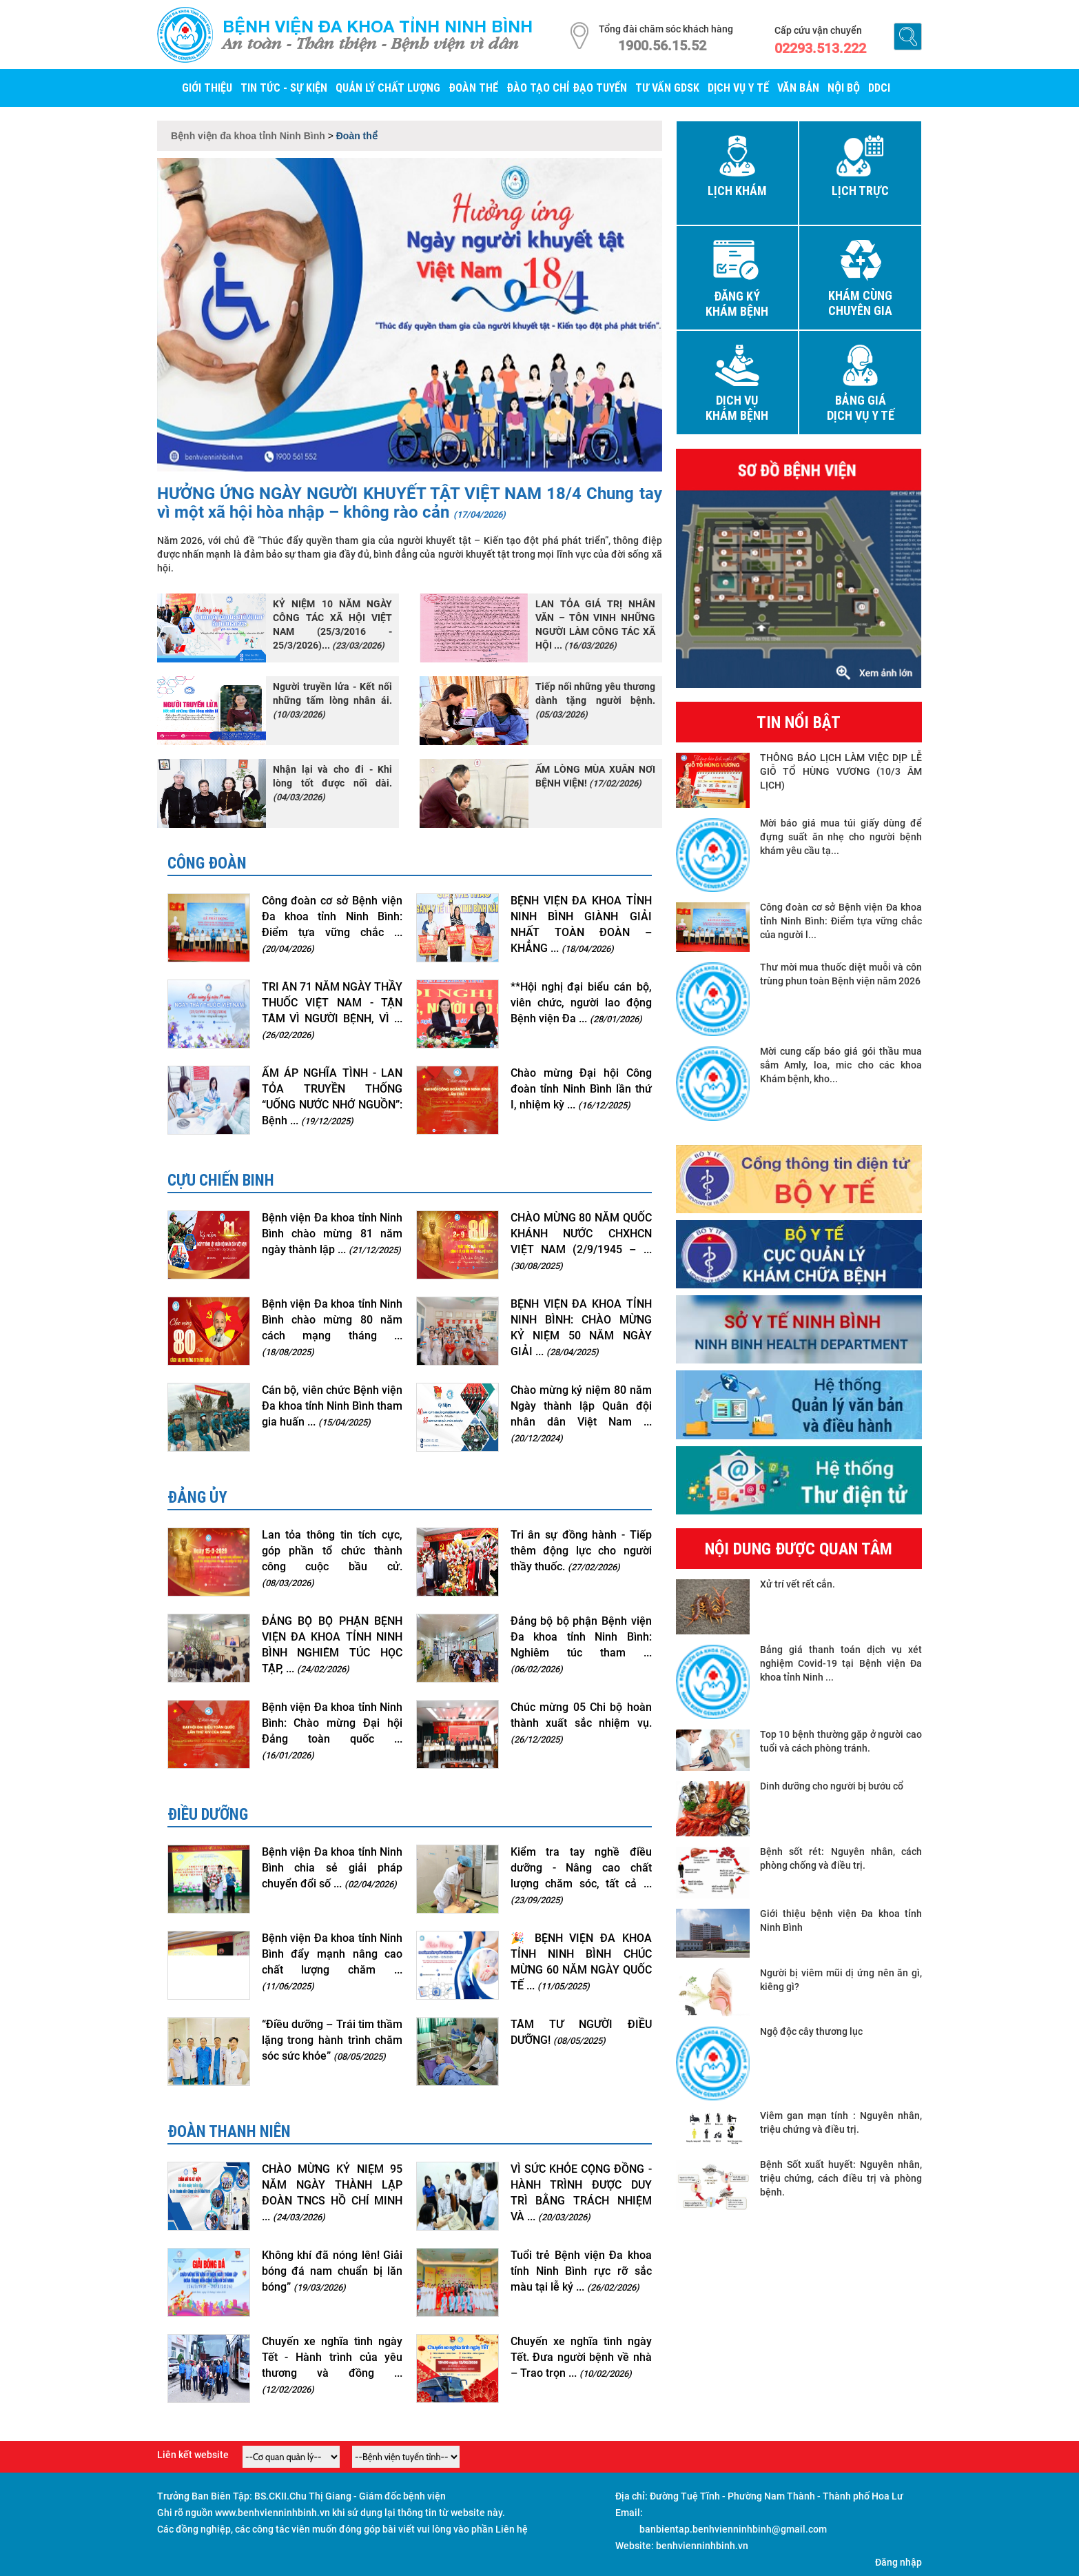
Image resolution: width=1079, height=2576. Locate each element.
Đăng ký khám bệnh (737, 304)
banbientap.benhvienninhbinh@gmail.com (733, 2529)
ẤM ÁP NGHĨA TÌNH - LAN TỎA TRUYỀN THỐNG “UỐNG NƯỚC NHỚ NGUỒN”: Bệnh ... (332, 1096)
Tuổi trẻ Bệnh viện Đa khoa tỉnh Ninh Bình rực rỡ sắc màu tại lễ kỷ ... (581, 2271)
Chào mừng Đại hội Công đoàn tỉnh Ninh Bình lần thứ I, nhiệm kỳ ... (581, 1088)
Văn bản (798, 87)
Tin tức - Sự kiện (283, 87)
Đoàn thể (473, 87)
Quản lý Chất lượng (388, 87)
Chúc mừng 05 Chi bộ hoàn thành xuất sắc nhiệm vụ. (581, 1723)
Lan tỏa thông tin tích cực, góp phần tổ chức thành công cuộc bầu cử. (332, 1558)
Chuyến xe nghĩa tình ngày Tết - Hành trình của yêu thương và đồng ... (332, 2365)
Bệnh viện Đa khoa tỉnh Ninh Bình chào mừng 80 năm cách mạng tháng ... (332, 1327)
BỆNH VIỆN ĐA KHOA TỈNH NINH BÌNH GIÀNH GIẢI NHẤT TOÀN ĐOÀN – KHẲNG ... (581, 924)
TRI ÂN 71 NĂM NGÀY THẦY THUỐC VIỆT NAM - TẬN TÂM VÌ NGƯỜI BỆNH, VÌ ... (332, 1010)
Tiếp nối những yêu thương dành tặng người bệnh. (595, 700)
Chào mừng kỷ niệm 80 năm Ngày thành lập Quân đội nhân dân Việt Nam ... (581, 1413)
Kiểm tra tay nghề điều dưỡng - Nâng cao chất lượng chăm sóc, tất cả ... (581, 1875)
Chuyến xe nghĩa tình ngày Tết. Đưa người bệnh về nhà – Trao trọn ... (581, 2357)
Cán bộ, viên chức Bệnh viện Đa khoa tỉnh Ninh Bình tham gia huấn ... (332, 1405)
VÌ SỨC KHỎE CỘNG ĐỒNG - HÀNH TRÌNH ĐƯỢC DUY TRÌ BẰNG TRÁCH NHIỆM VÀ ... (581, 2192)
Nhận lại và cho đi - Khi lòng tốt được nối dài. (332, 783)
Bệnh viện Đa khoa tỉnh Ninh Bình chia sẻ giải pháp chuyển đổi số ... (332, 1867)
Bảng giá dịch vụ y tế (860, 408)
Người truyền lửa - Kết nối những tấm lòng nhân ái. (332, 700)
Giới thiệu (207, 87)
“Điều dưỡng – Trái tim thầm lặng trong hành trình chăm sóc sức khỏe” (332, 2040)
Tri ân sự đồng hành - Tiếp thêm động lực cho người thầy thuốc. (581, 1550)
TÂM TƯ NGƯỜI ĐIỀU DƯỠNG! (581, 2032)
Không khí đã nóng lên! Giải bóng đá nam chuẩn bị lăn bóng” (332, 2271)
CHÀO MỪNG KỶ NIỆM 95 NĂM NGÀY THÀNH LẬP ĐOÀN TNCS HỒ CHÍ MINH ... (332, 2192)
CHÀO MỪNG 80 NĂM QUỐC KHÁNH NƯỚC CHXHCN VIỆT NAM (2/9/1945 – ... (581, 1241)
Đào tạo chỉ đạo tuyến (566, 87)
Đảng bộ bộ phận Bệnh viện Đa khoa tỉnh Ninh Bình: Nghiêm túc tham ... (581, 1644)
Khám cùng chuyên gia (860, 303)
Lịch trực (860, 191)
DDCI (879, 87)
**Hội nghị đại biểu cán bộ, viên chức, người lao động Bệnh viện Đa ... (581, 1002)
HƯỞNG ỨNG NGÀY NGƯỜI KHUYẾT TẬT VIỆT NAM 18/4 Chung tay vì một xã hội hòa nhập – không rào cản (409, 503)
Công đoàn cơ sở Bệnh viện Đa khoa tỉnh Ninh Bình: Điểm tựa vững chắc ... (332, 924)
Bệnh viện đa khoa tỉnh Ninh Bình (378, 26)
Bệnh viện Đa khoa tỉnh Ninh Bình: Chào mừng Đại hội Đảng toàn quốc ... (332, 1731)
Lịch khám (737, 191)
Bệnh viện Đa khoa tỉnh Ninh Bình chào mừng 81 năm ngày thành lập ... (332, 1233)
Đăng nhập (898, 2562)
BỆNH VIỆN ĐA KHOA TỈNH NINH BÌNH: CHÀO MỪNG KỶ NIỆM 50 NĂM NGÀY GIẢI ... (581, 1327)
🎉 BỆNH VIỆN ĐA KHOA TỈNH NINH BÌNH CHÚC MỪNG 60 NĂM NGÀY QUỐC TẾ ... (581, 1961)
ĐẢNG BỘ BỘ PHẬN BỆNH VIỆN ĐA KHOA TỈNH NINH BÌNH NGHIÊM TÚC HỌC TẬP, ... (332, 1644)
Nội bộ (844, 87)
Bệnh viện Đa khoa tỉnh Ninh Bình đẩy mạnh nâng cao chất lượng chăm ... (332, 1961)
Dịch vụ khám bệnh (737, 408)
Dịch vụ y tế (738, 87)
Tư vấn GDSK (667, 87)
